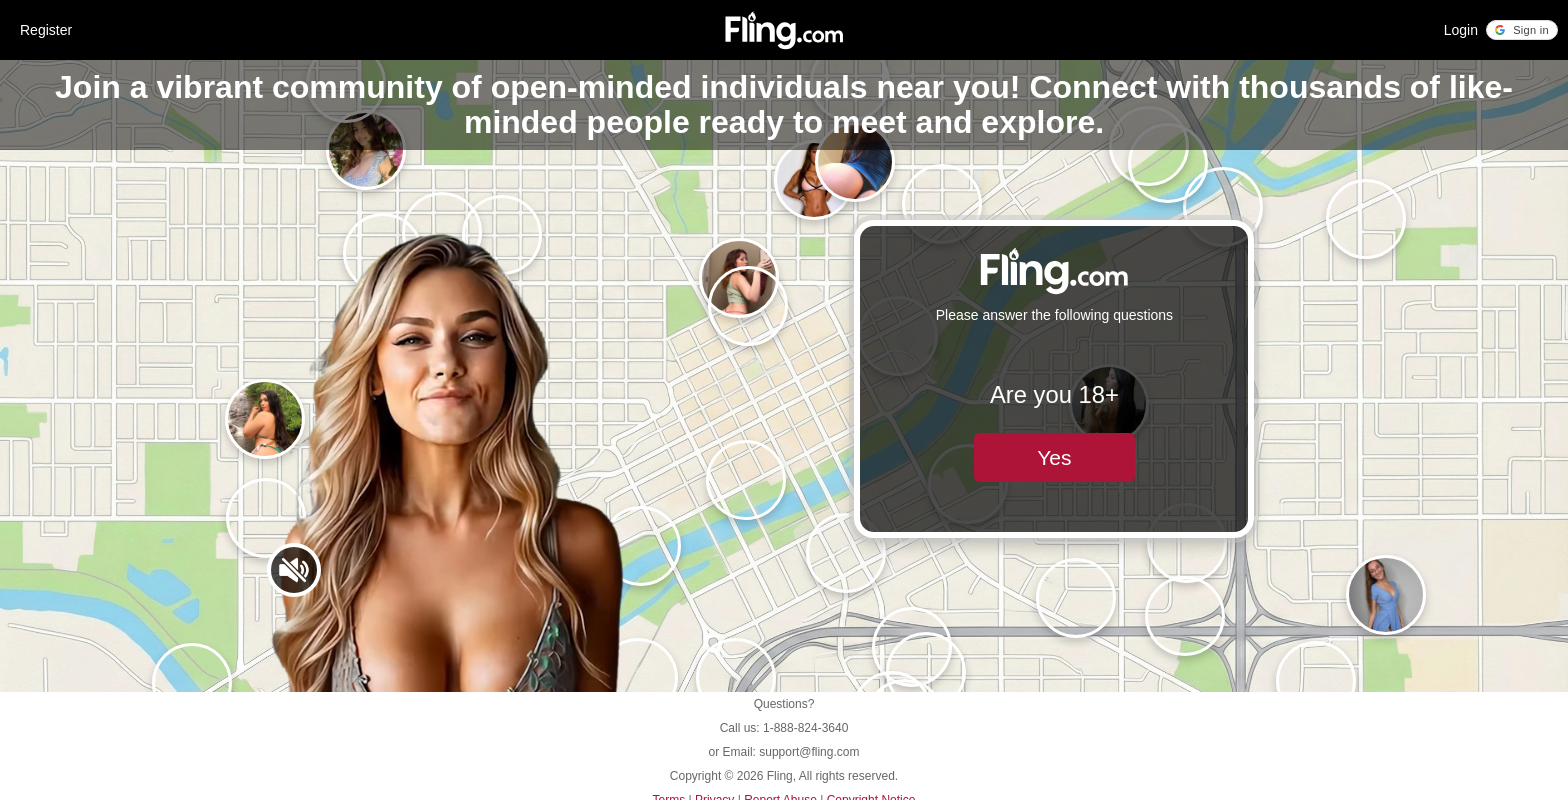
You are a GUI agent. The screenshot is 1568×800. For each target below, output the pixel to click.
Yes (1054, 457)
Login (1461, 30)
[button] (1522, 30)
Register (46, 30)
